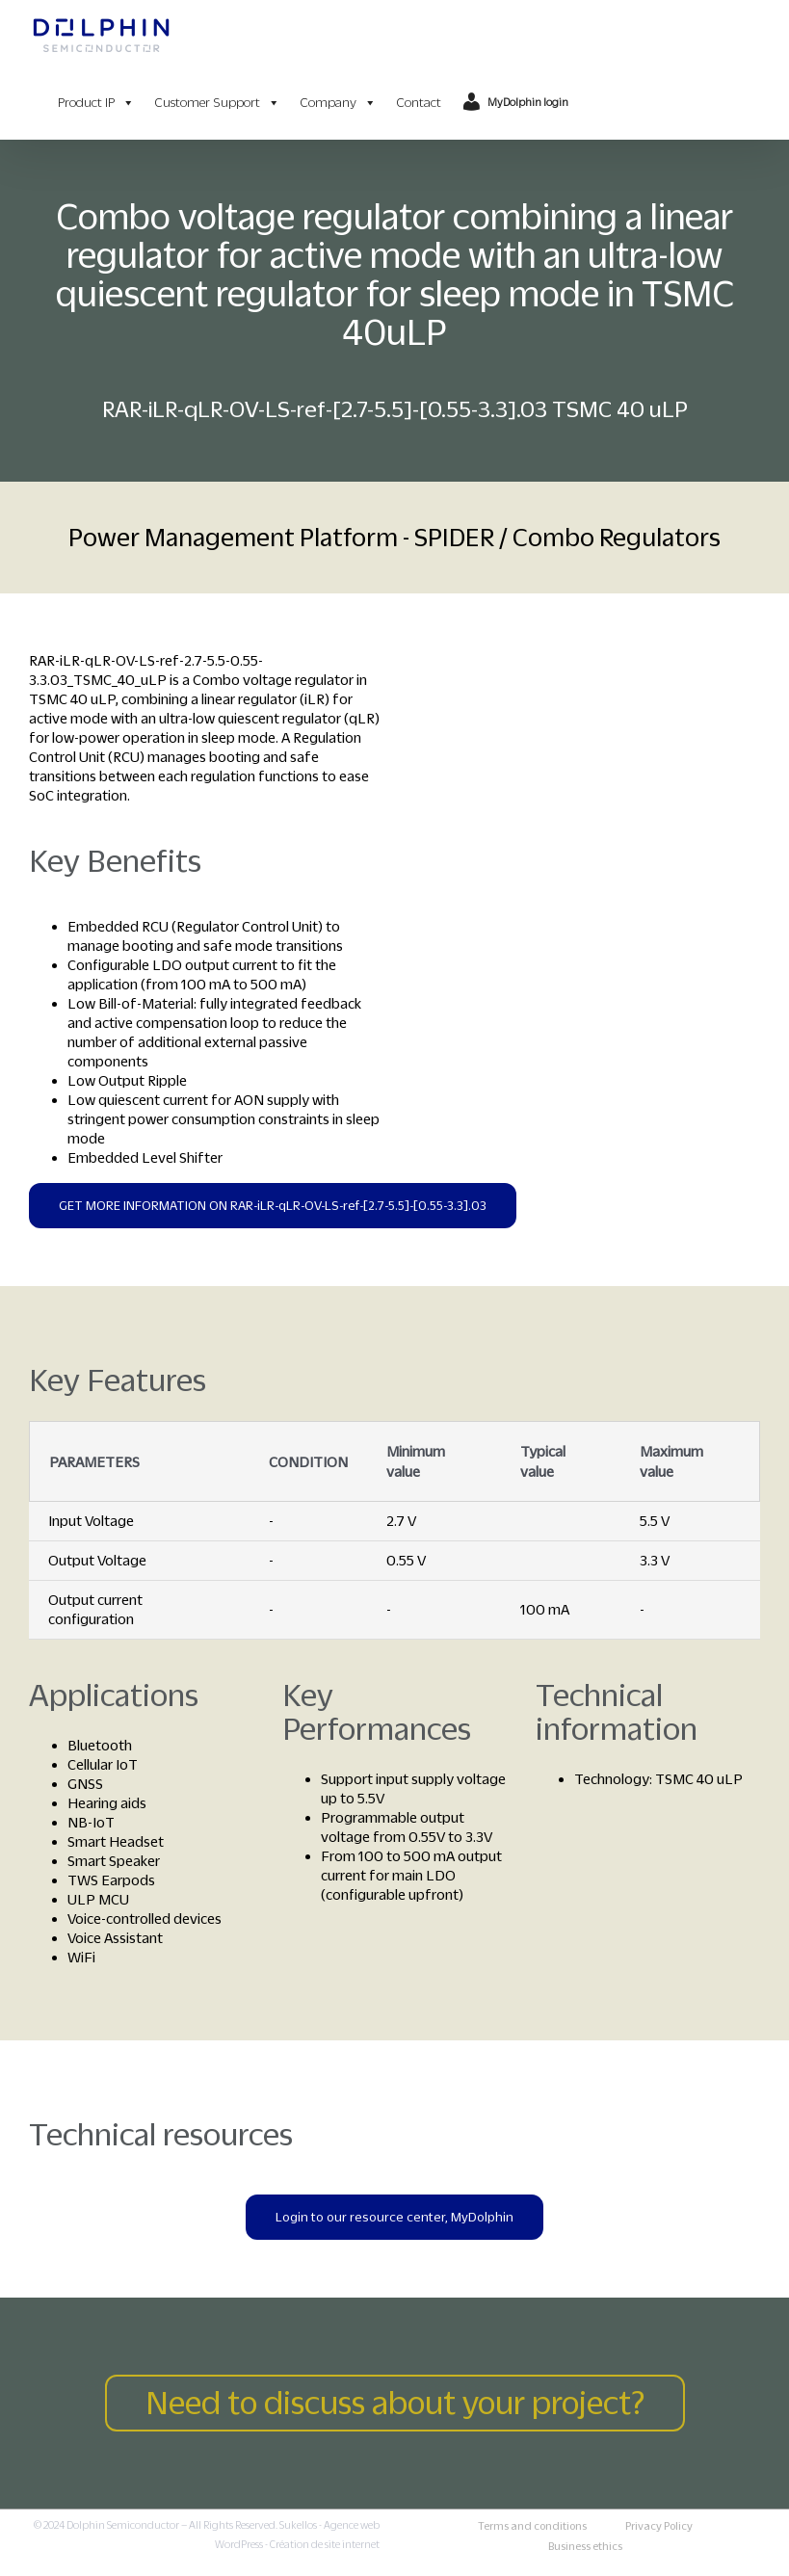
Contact (418, 102)
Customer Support (217, 102)
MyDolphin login (527, 102)
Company (338, 102)
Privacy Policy (659, 2526)
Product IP (96, 102)
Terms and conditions (532, 2526)
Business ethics (585, 2546)
